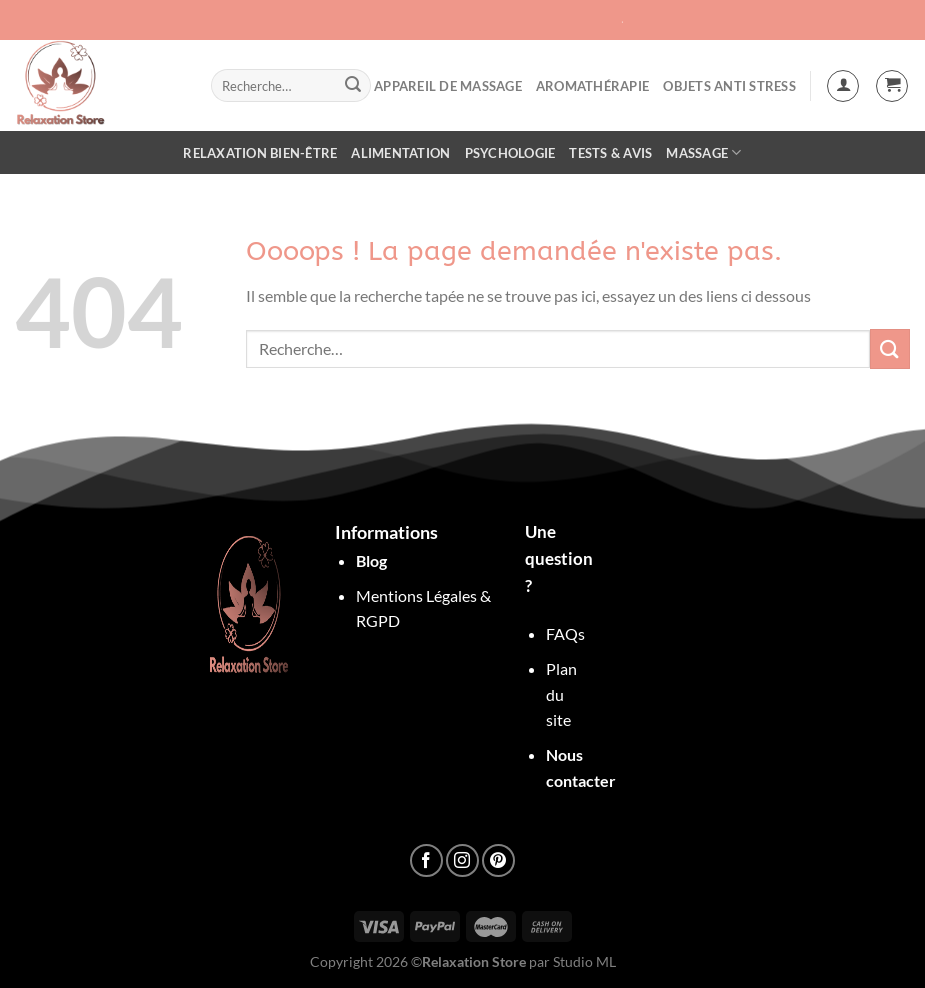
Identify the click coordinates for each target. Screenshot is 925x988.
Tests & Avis (610, 153)
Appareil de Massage (448, 86)
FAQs (565, 633)
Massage (703, 152)
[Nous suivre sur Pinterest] (498, 860)
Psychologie (510, 153)
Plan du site (561, 694)
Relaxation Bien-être (260, 153)
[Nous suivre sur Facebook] (426, 860)
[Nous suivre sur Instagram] (462, 860)
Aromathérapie (592, 86)
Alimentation (400, 153)
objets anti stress (729, 86)
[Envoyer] (353, 86)
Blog (371, 560)
